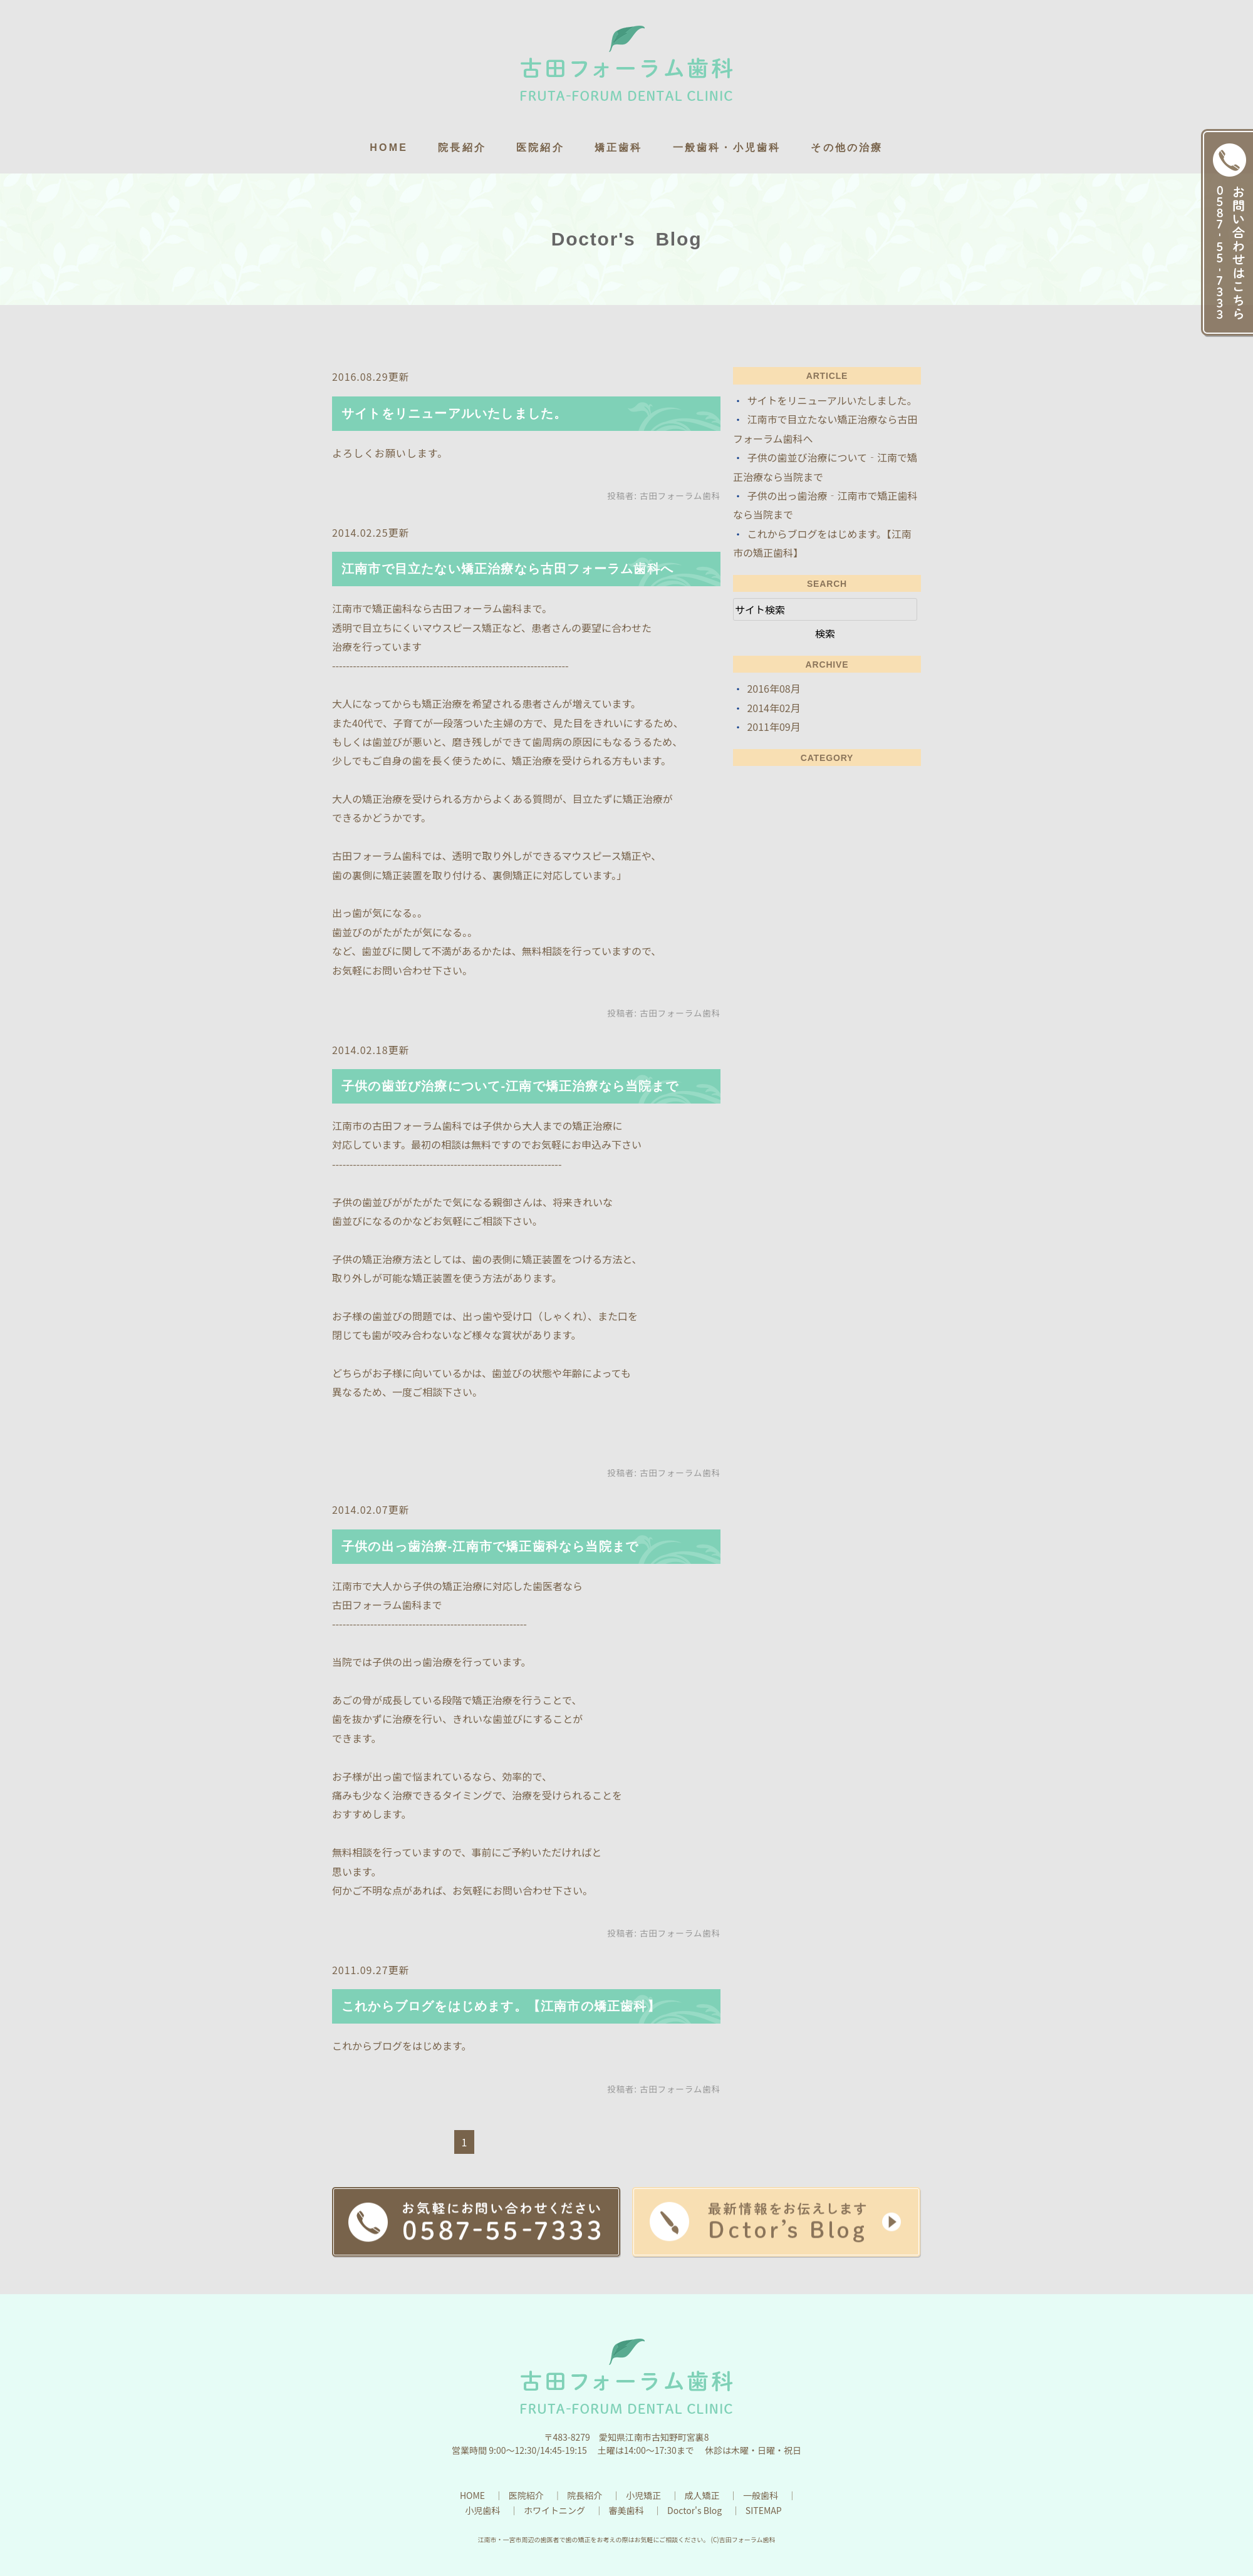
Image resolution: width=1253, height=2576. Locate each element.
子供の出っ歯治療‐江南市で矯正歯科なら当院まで (489, 1546)
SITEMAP (764, 2510)
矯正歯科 (619, 147)
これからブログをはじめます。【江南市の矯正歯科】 (500, 2006)
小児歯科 (482, 2510)
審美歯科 (626, 2510)
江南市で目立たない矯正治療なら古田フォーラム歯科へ (507, 569)
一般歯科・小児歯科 (727, 147)
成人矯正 (701, 2495)
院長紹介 (462, 147)
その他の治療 (847, 147)
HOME (389, 147)
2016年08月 (773, 688)
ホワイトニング (554, 2510)
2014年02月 (773, 707)
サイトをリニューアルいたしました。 (454, 413)
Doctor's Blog (694, 2510)
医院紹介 (540, 147)
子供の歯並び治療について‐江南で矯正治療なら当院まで (509, 1086)
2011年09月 (773, 726)
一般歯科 (760, 2495)
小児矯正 (643, 2495)
